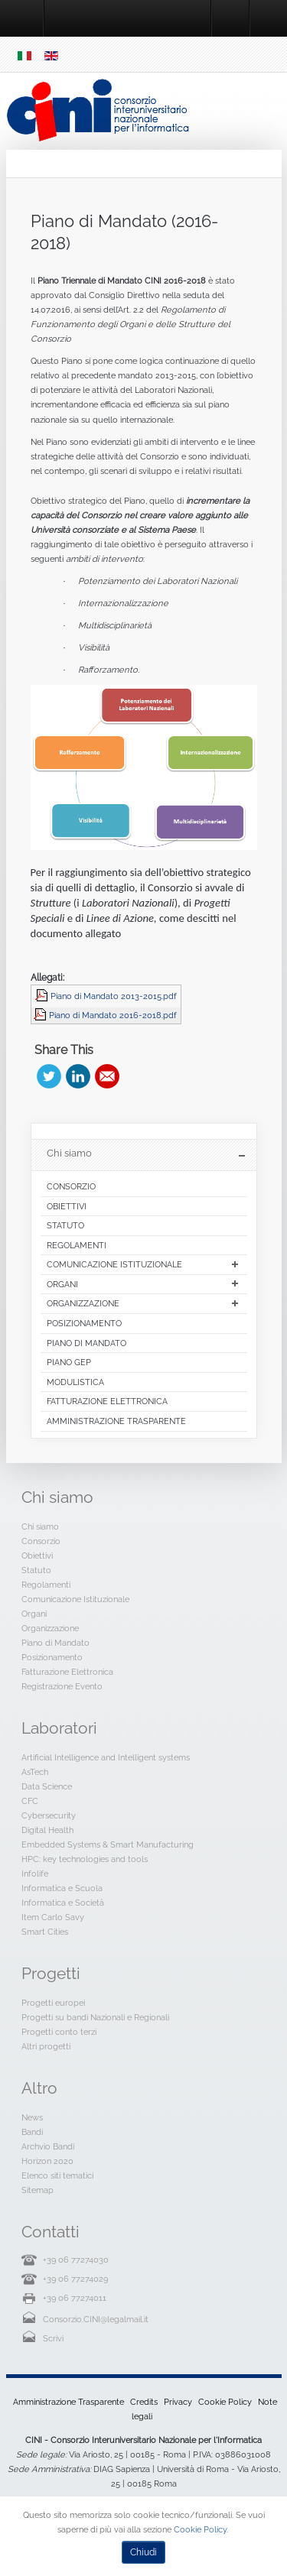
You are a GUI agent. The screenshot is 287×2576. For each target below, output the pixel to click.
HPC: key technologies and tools (84, 1859)
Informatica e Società (62, 1902)
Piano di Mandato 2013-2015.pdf (114, 996)
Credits (144, 2401)
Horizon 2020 (47, 2161)
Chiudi (143, 2552)
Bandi (32, 2132)
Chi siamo (40, 1526)
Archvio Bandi (47, 2146)
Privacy (178, 2401)
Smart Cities (44, 1931)
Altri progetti (45, 2046)
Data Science (46, 1786)
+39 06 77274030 (76, 2259)
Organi (34, 1613)
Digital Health (47, 1830)
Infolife (34, 1873)
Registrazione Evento (62, 1686)
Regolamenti (45, 1584)
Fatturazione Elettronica (67, 1671)
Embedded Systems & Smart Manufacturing (107, 1844)
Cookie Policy (225, 2401)
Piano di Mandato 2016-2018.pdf (113, 1015)
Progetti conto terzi (58, 2031)
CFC (29, 1801)
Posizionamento (52, 1657)
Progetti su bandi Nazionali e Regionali (95, 2017)
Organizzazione (50, 1628)
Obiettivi (37, 1555)
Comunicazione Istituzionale (75, 1599)
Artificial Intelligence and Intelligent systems (105, 1757)
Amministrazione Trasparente (68, 2401)
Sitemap (37, 2190)
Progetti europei (53, 2002)
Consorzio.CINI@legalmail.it (95, 2319)
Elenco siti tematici (57, 2175)
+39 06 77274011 (74, 2297)
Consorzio (40, 1541)
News (32, 2117)
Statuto (36, 1570)
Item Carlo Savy (52, 1917)
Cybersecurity (48, 1815)
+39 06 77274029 (75, 2278)
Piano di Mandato (55, 1642)
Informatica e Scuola (62, 1888)
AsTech (34, 1772)
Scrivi (53, 2338)
